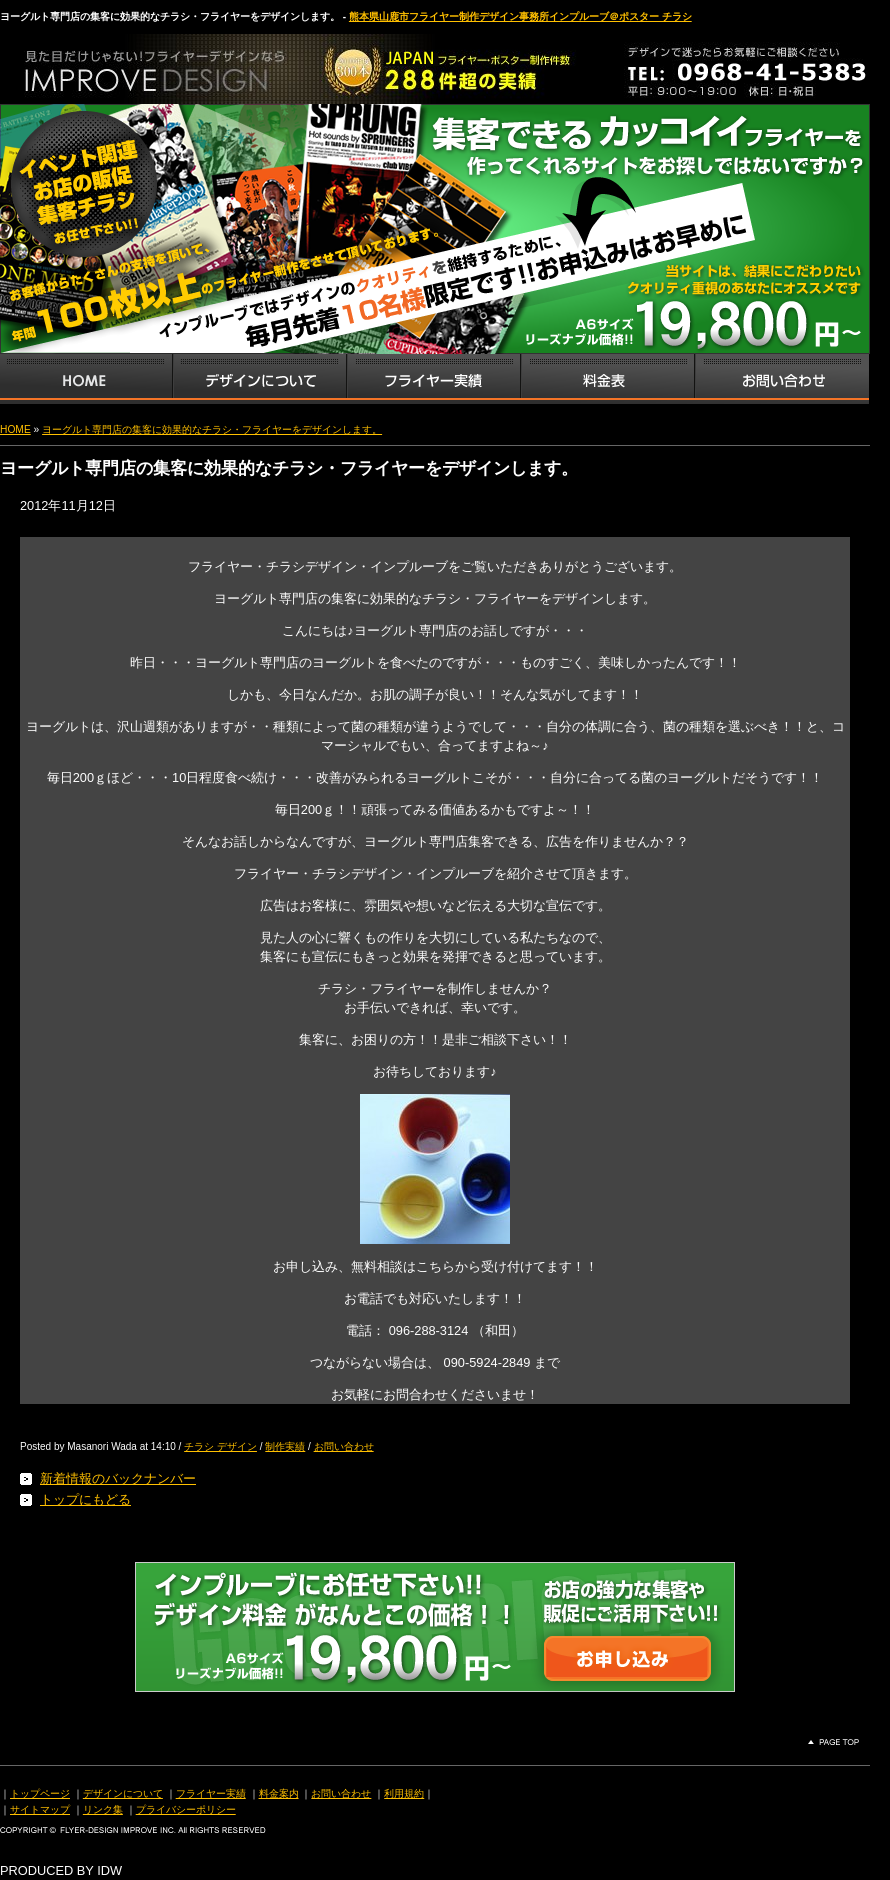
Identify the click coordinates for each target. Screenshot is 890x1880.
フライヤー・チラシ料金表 (607, 379)
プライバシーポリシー (186, 1809)
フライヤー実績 (211, 1793)
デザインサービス (259, 379)
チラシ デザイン (220, 1446)
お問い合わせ (782, 379)
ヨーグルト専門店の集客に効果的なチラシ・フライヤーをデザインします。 (212, 429)
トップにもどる (85, 1499)
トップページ (40, 1793)
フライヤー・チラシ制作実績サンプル (433, 379)
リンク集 (103, 1809)
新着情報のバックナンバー (118, 1478)
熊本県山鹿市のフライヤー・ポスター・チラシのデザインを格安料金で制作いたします (210, 64)
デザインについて (123, 1793)
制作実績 (285, 1446)
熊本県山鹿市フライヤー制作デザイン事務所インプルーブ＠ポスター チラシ (520, 16)
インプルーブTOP (86, 379)
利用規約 (404, 1793)
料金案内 (279, 1793)
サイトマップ (40, 1809)
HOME (15, 429)
